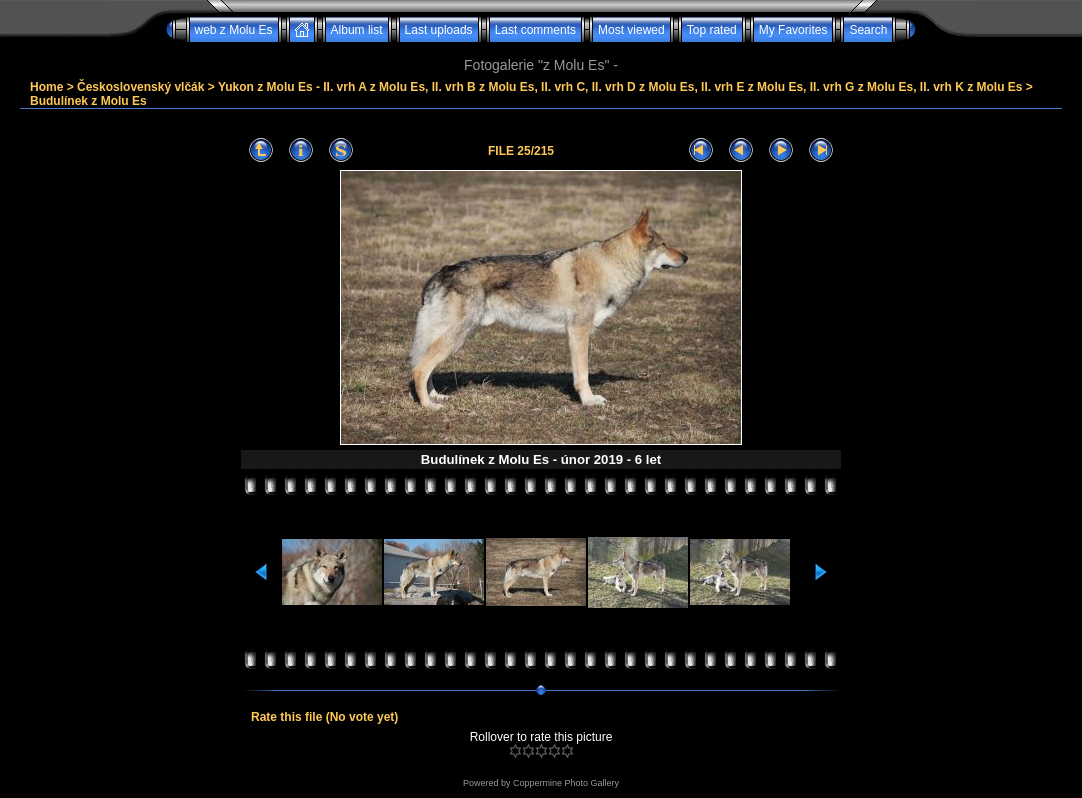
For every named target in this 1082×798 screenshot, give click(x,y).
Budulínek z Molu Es (88, 101)
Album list (357, 30)
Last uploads (439, 30)
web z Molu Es (234, 30)
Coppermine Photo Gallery (566, 783)
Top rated (712, 30)
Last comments (535, 30)
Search (868, 30)
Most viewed (631, 30)
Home (46, 87)
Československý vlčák (140, 87)
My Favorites (793, 30)
